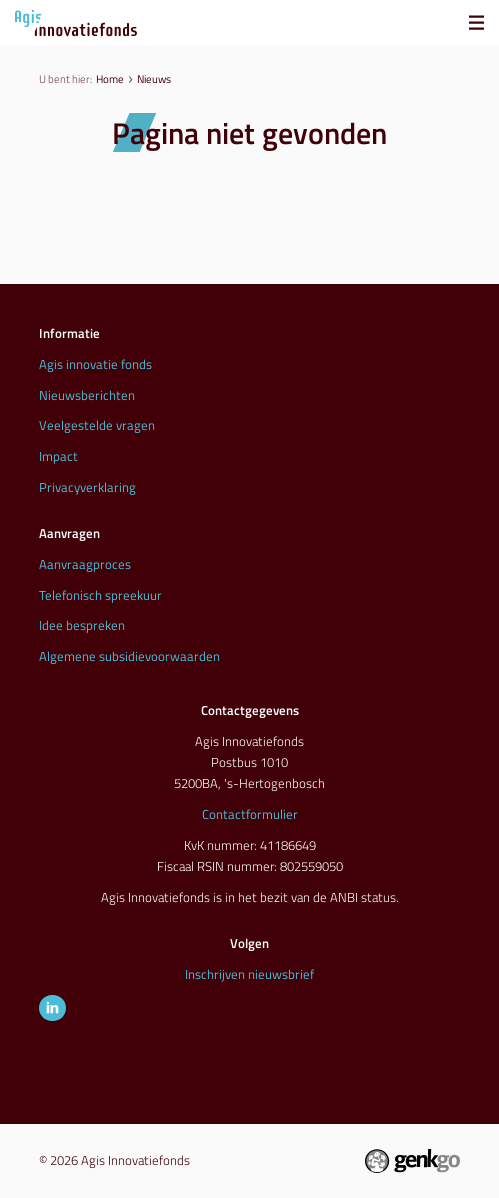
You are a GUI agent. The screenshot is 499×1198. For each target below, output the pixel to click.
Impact (58, 456)
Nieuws (154, 78)
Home (110, 78)
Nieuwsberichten (87, 395)
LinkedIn (52, 1008)
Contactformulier (250, 814)
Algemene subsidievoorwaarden (129, 656)
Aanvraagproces (85, 564)
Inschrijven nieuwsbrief (249, 974)
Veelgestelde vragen (97, 425)
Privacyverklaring (87, 487)
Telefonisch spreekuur (100, 595)
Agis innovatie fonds (95, 364)
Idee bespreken (82, 625)
